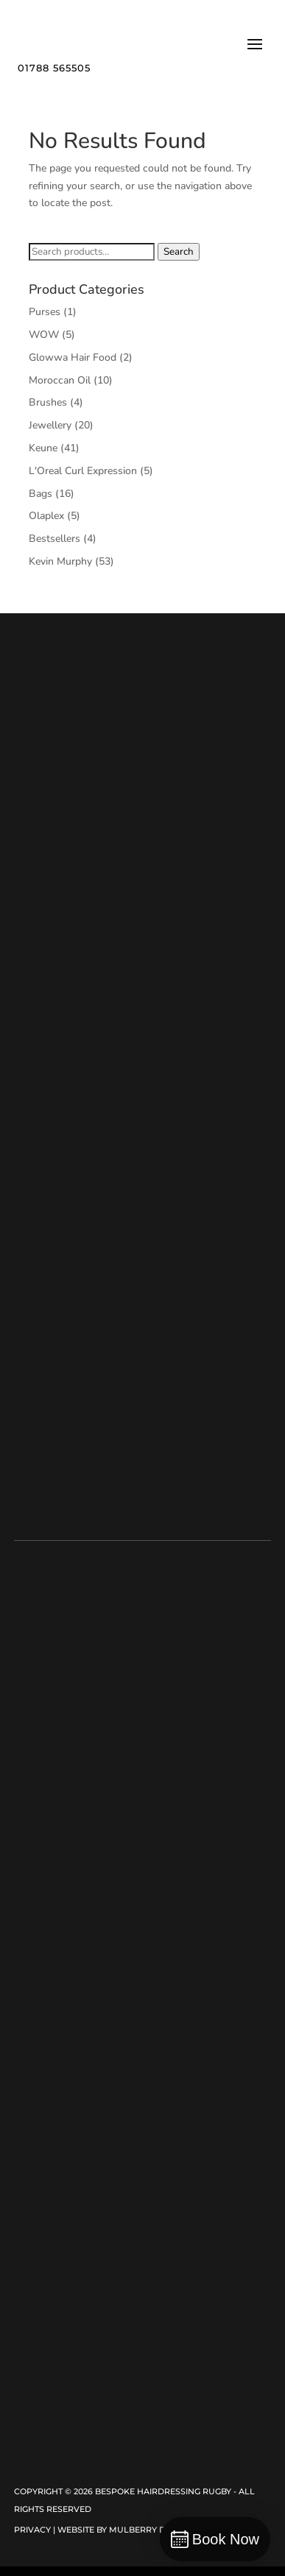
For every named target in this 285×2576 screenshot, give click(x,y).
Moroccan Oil (60, 380)
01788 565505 (54, 68)
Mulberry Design (150, 2529)
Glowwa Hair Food (72, 357)
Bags (40, 494)
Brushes (48, 402)
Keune (43, 448)
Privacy (32, 2529)
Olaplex (46, 516)
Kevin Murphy (60, 561)
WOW (44, 335)
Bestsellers (54, 539)
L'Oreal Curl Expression (83, 471)
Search (178, 251)
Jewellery (50, 425)
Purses (44, 312)
